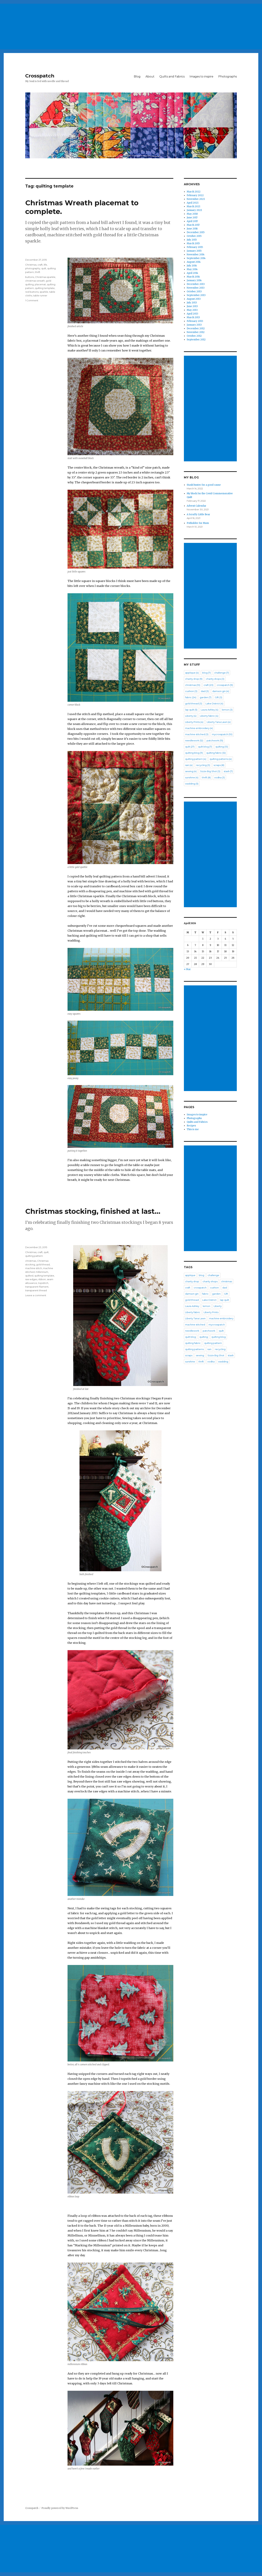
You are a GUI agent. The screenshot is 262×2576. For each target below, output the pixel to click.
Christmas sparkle (45, 277)
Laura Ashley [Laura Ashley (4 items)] (209, 709)
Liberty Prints (211, 1312)
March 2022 (193, 191)
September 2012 (196, 339)
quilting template (45, 288)
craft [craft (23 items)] (208, 685)
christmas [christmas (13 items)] (192, 685)
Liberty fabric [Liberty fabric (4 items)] (209, 715)
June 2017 (192, 217)
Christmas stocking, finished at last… (92, 1211)
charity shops (210, 1281)
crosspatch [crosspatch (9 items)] (225, 685)
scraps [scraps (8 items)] (219, 765)
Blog (137, 76)
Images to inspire (201, 76)
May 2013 (192, 310)
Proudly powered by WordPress (59, 2508)
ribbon (42, 1279)
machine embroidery (221, 1318)
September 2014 (196, 258)
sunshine (190, 1361)
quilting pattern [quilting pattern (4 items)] (195, 759)
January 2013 (194, 324)
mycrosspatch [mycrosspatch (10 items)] (222, 734)
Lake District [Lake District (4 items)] (214, 703)
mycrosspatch (217, 1324)
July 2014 (192, 265)
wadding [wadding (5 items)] (191, 783)
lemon (206, 1306)
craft (40, 264)
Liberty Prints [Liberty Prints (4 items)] (194, 722)
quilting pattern (34, 1255)
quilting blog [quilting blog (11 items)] (194, 752)
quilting (203, 1336)
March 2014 (193, 276)
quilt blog (190, 1336)
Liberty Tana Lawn (195, 1318)
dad (224, 1287)
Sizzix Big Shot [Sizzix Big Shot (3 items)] (210, 771)
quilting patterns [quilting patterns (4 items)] (221, 759)
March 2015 (193, 243)
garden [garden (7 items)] (205, 697)
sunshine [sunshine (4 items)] (191, 777)
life (45, 264)
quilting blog (218, 1336)
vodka (211, 1361)
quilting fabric (193, 1343)
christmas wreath (35, 280)
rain (209, 1349)
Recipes (191, 1125)
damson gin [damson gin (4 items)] (220, 691)
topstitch (43, 1283)
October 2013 (194, 291)
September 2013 (196, 295)
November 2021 (196, 199)
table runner (40, 295)
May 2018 (192, 213)
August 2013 (194, 298)
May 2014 (192, 269)
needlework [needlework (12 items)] (194, 740)
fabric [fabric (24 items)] (190, 697)
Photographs (227, 76)
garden (216, 1293)
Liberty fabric (192, 1312)
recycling (220, 1349)
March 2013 (193, 317)
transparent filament (36, 1286)
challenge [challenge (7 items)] (221, 672)
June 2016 (192, 228)
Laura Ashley (192, 1306)
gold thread (43, 1264)
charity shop (192, 1281)
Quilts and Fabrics (172, 76)
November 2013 (196, 287)
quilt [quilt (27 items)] (189, 746)
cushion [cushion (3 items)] (191, 691)
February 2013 (195, 321)
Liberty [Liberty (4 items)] (190, 715)
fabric (205, 1293)
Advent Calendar (196, 505)
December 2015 (196, 232)
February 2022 (195, 195)
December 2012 (196, 328)
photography (32, 268)
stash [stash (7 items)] (228, 771)
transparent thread (36, 1290)
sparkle (44, 291)
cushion (214, 1287)
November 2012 (196, 332)
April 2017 (192, 221)
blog (201, 1275)
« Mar (187, 969)
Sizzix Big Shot (216, 1355)
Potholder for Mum (198, 523)
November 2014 (196, 254)
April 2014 (192, 273)
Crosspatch (39, 76)
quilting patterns (194, 1349)
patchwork (209, 1330)
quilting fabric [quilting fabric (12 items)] (216, 752)
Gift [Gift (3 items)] (218, 697)
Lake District (209, 1299)
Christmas (30, 264)
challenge (213, 1275)
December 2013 (196, 284)
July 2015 (192, 239)
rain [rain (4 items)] (189, 765)
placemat (40, 284)
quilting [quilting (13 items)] (221, 746)
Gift (226, 1293)
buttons (29, 277)
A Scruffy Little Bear (198, 514)
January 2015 (194, 250)
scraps (188, 1355)
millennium (42, 1271)
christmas (30, 1260)
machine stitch (33, 1268)
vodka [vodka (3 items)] (219, 777)
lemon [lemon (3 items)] (227, 709)
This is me (193, 1129)
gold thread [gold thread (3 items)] (193, 703)
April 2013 (192, 313)
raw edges (31, 1279)
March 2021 (193, 206)
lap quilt (224, 1299)
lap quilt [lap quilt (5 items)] (191, 709)
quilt (43, 268)
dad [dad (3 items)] (205, 691)
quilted (29, 1275)
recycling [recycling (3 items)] (203, 765)
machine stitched (195, 1324)
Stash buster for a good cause (204, 484)
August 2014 (194, 261)
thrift (37, 272)
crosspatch (200, 1287)
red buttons (32, 291)
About (149, 76)
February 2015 (195, 247)
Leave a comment (35, 1295)
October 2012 (194, 335)
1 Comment (31, 300)
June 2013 (192, 306)
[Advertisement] (106, 25)
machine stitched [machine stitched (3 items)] (196, 734)
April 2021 (192, 202)
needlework (192, 1330)
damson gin (192, 1293)
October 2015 (194, 236)
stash (231, 1355)
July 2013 (192, 302)
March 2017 (193, 224)
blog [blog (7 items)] (206, 672)
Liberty (218, 1306)
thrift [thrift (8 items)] (206, 777)
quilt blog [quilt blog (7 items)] (205, 746)
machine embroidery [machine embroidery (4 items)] (199, 728)
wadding (223, 1361)
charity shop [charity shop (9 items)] (193, 678)
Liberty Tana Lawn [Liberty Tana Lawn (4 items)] (219, 722)
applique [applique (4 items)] (192, 672)
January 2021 (194, 210)
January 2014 (194, 280)
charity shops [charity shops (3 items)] (215, 678)
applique (190, 1275)
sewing (200, 1355)
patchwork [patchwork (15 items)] (215, 740)
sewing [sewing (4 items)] (191, 771)
